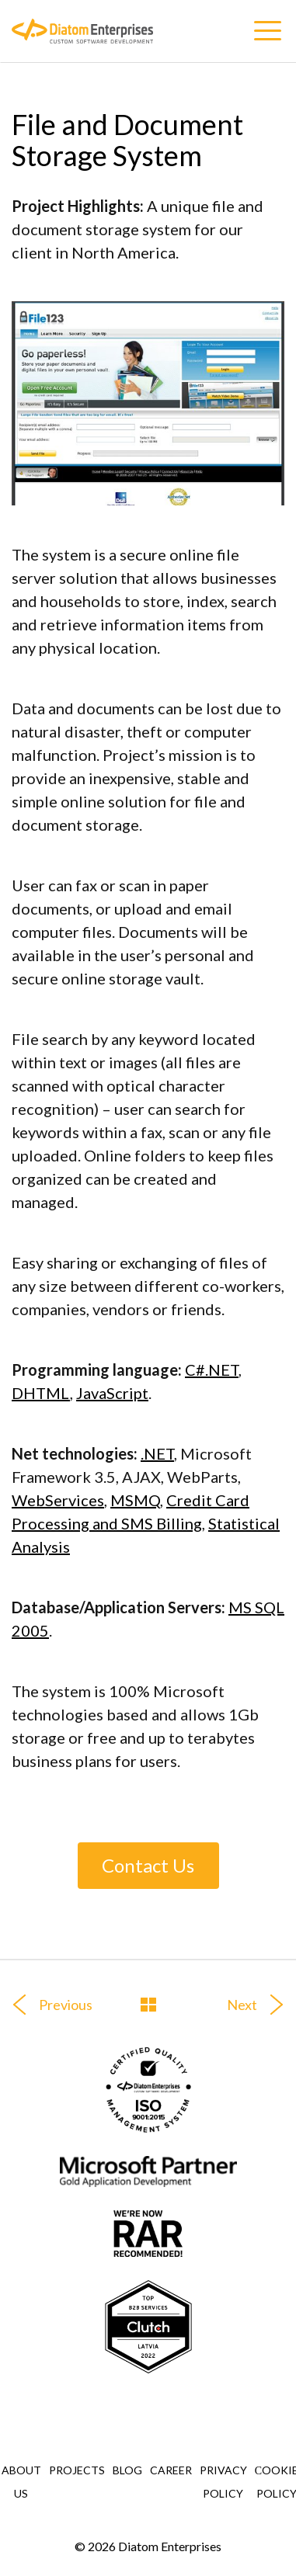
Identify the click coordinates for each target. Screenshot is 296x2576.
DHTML (41, 1392)
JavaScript (112, 1392)
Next (261, 2004)
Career (171, 2470)
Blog (127, 2470)
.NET (157, 1453)
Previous (46, 2004)
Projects (77, 2470)
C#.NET (212, 1369)
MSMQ (135, 1500)
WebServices (58, 1500)
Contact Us (148, 1865)
